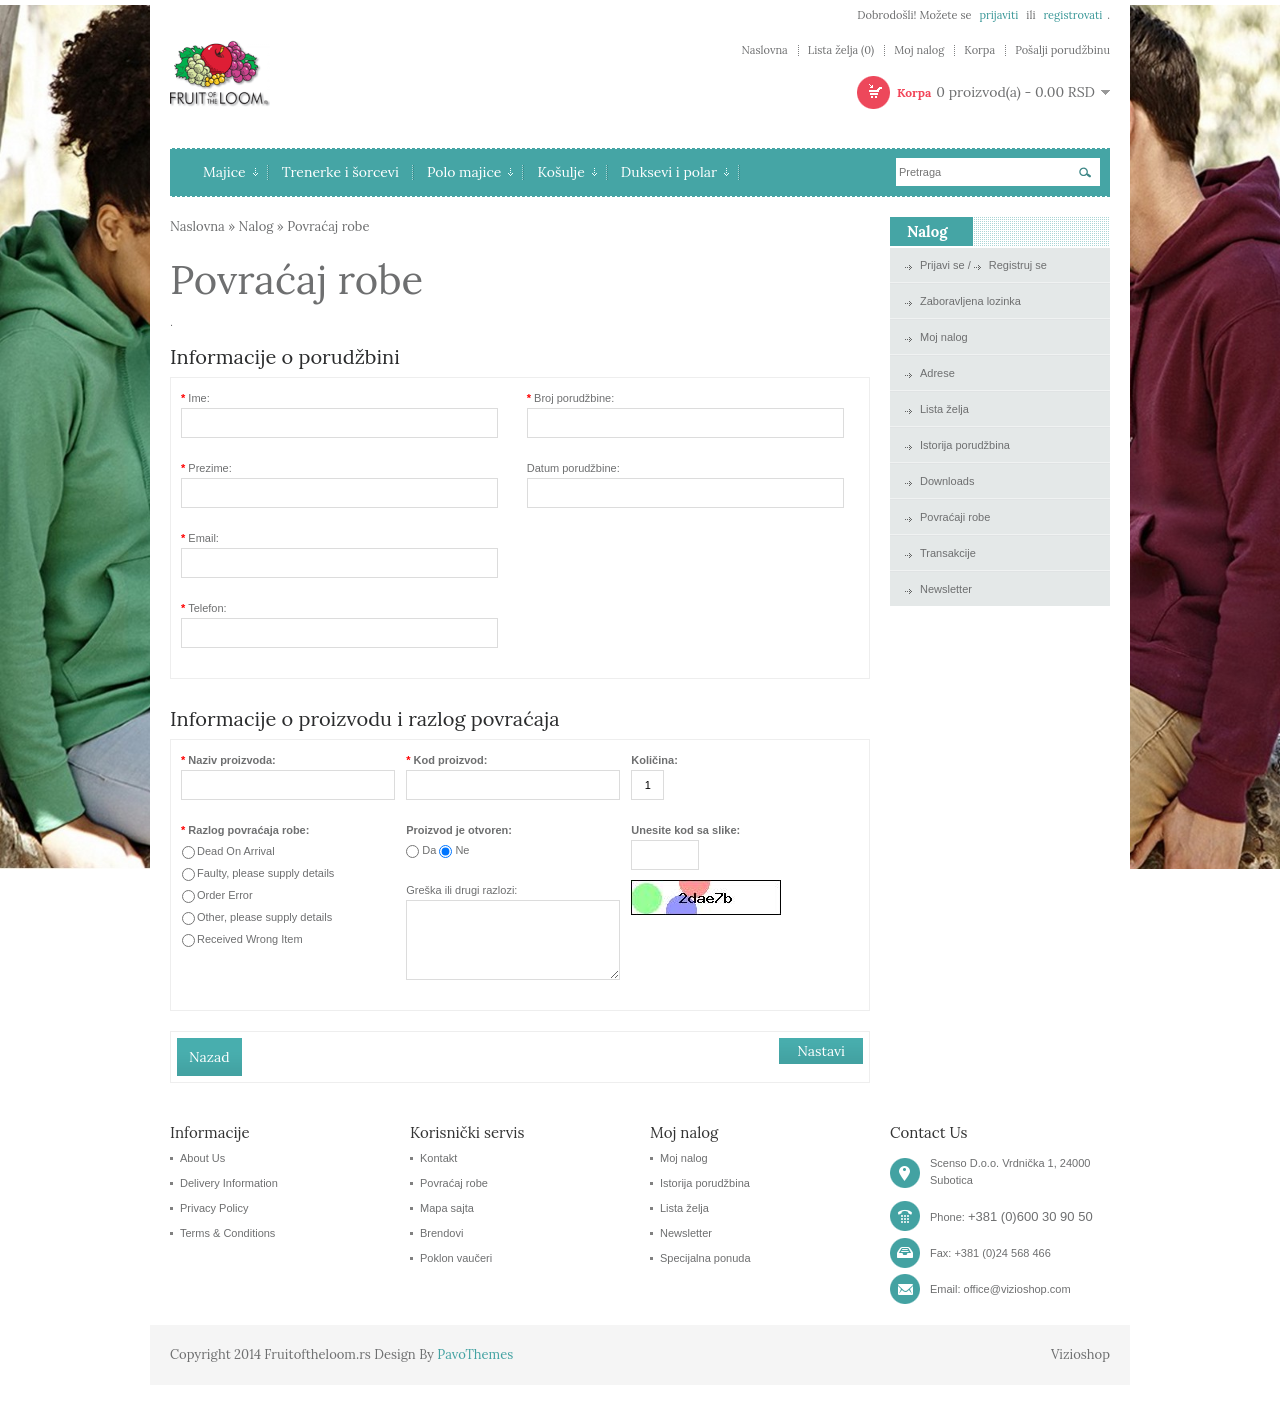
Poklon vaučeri (456, 1276)
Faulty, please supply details (265, 873)
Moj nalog (919, 50)
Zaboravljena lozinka (970, 301)
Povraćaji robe (955, 517)
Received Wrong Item (250, 939)
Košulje (566, 172)
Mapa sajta (447, 1226)
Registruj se (1018, 265)
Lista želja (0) (841, 50)
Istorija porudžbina (965, 445)
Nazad (209, 1075)
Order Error (225, 895)
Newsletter (946, 589)
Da (429, 850)
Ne (462, 850)
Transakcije (948, 553)
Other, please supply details (264, 917)
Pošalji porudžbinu (1062, 50)
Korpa (979, 50)
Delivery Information (229, 1201)
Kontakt (438, 1176)
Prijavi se (942, 265)
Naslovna (764, 50)
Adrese (937, 373)
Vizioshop (1080, 1372)
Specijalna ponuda (705, 1276)
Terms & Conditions (227, 1251)
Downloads (947, 481)
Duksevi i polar (675, 172)
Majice (230, 172)
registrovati (1072, 15)
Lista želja (944, 409)
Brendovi (441, 1251)
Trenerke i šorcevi (340, 172)
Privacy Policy (214, 1226)
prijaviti (998, 15)
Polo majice (470, 172)
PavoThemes (475, 1372)
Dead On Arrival (236, 851)
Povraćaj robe (328, 226)
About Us (202, 1176)
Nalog (256, 226)
